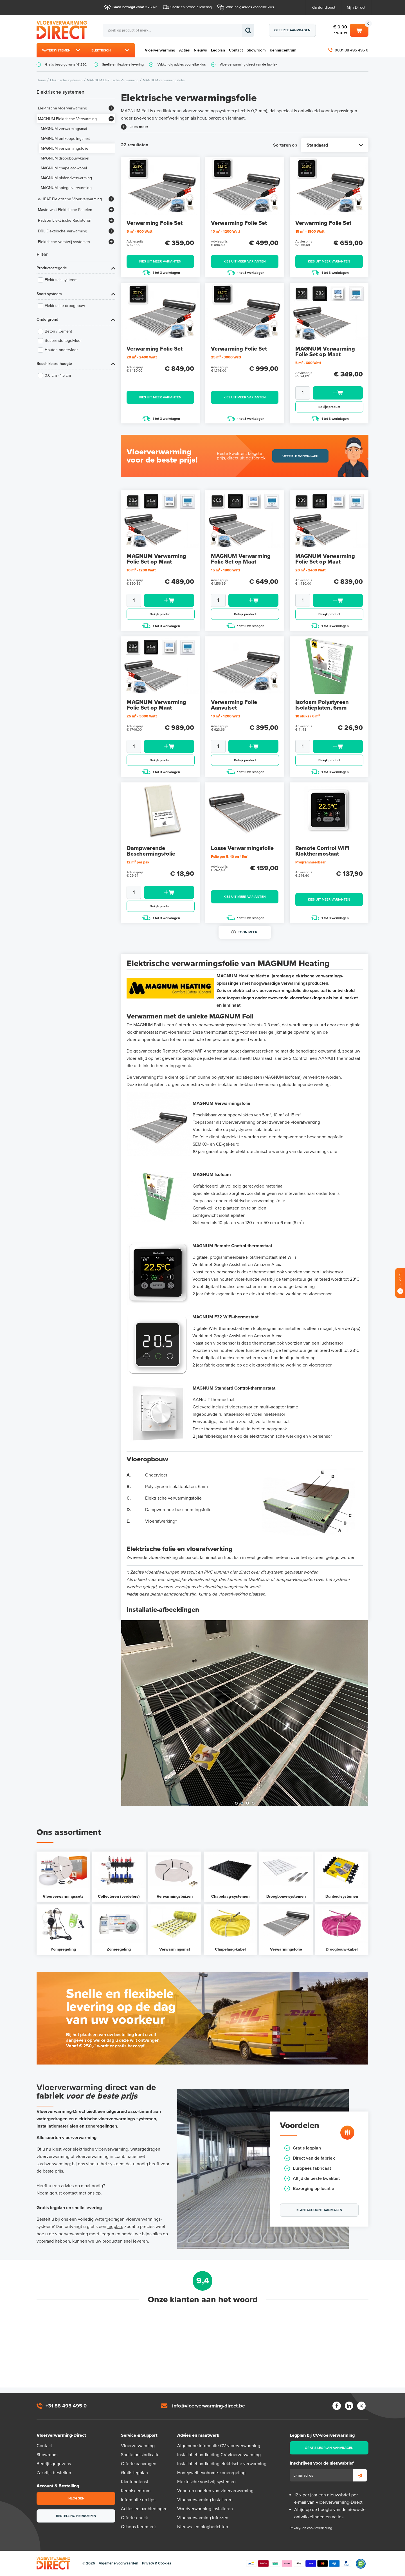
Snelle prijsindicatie (140, 2455)
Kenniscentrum (283, 50)
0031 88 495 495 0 (351, 50)
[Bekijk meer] (111, 108)
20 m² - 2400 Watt (142, 357)
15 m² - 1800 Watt (310, 231)
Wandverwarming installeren (205, 2509)
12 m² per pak (138, 862)
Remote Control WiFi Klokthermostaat (322, 851)
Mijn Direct (356, 7)
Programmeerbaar (310, 862)
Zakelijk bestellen (54, 2473)
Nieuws (200, 50)
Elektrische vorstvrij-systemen (206, 2482)
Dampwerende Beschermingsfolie (151, 851)
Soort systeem (49, 293)
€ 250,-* (87, 2046)
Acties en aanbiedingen (144, 2509)
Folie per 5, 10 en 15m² (229, 856)
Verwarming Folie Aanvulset (234, 705)
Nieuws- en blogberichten (202, 2527)
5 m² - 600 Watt (139, 231)
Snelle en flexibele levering (191, 7)
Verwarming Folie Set (155, 223)
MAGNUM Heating (236, 976)
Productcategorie (52, 268)
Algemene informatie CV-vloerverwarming (218, 2446)
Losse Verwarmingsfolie (242, 848)
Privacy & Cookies (156, 2563)
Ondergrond (47, 319)
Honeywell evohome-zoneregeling (211, 2473)
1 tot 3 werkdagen (161, 272)
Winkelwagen (359, 30)
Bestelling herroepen (76, 2516)
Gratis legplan (134, 2473)
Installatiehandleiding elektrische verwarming (221, 2464)
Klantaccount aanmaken (319, 2210)
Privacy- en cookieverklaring (311, 2528)
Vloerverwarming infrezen (202, 2518)
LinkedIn (349, 2406)
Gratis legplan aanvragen (329, 2448)
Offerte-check (134, 2518)
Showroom (256, 50)
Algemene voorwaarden (118, 2563)
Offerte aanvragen (292, 30)
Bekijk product (329, 407)
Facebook (336, 2406)
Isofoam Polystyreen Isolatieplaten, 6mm (322, 705)
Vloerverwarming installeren (205, 2500)
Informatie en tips (138, 2500)
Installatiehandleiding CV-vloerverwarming (219, 2455)
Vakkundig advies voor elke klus (250, 7)
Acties (184, 50)
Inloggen (76, 2498)
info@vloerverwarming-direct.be (208, 2406)
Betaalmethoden (298, 2563)
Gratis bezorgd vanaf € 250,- (134, 7)
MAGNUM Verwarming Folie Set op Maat (325, 351)
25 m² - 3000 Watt (226, 357)
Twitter (361, 2406)
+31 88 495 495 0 (66, 2406)
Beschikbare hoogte (54, 363)
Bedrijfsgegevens (54, 2464)
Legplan (218, 50)
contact (70, 2193)
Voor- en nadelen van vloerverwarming (215, 2491)
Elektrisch (101, 50)
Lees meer (138, 126)
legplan (114, 2226)
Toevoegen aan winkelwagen (338, 393)
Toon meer (247, 932)
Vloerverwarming (160, 50)
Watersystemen (56, 50)
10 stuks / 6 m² (307, 716)
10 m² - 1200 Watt (225, 231)
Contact (236, 50)
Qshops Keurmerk (138, 2527)
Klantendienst (323, 7)
